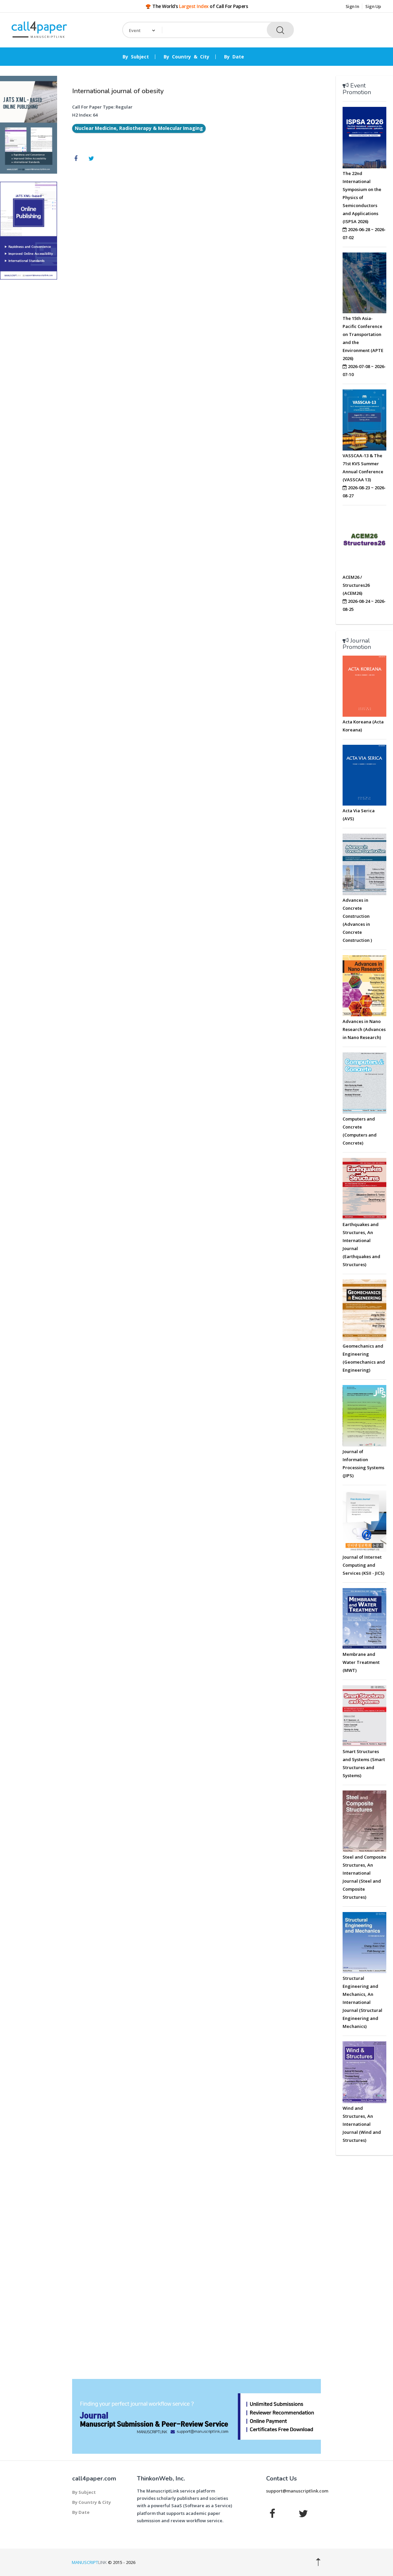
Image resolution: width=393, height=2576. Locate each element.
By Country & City (186, 56)
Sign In (352, 6)
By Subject (136, 56)
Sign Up (373, 6)
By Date (234, 56)
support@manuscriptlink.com (297, 2491)
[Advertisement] (28, 386)
